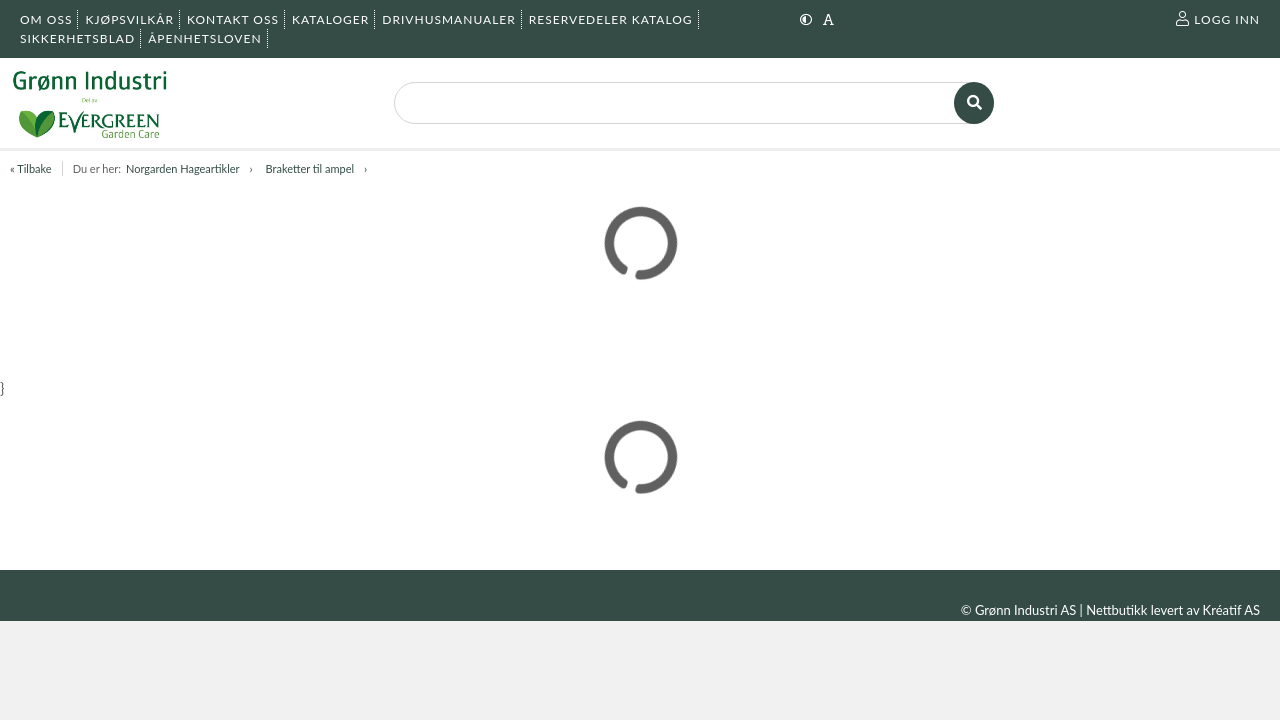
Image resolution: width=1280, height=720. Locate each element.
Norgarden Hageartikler (183, 168)
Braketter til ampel (310, 168)
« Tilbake (31, 168)
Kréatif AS (1231, 610)
